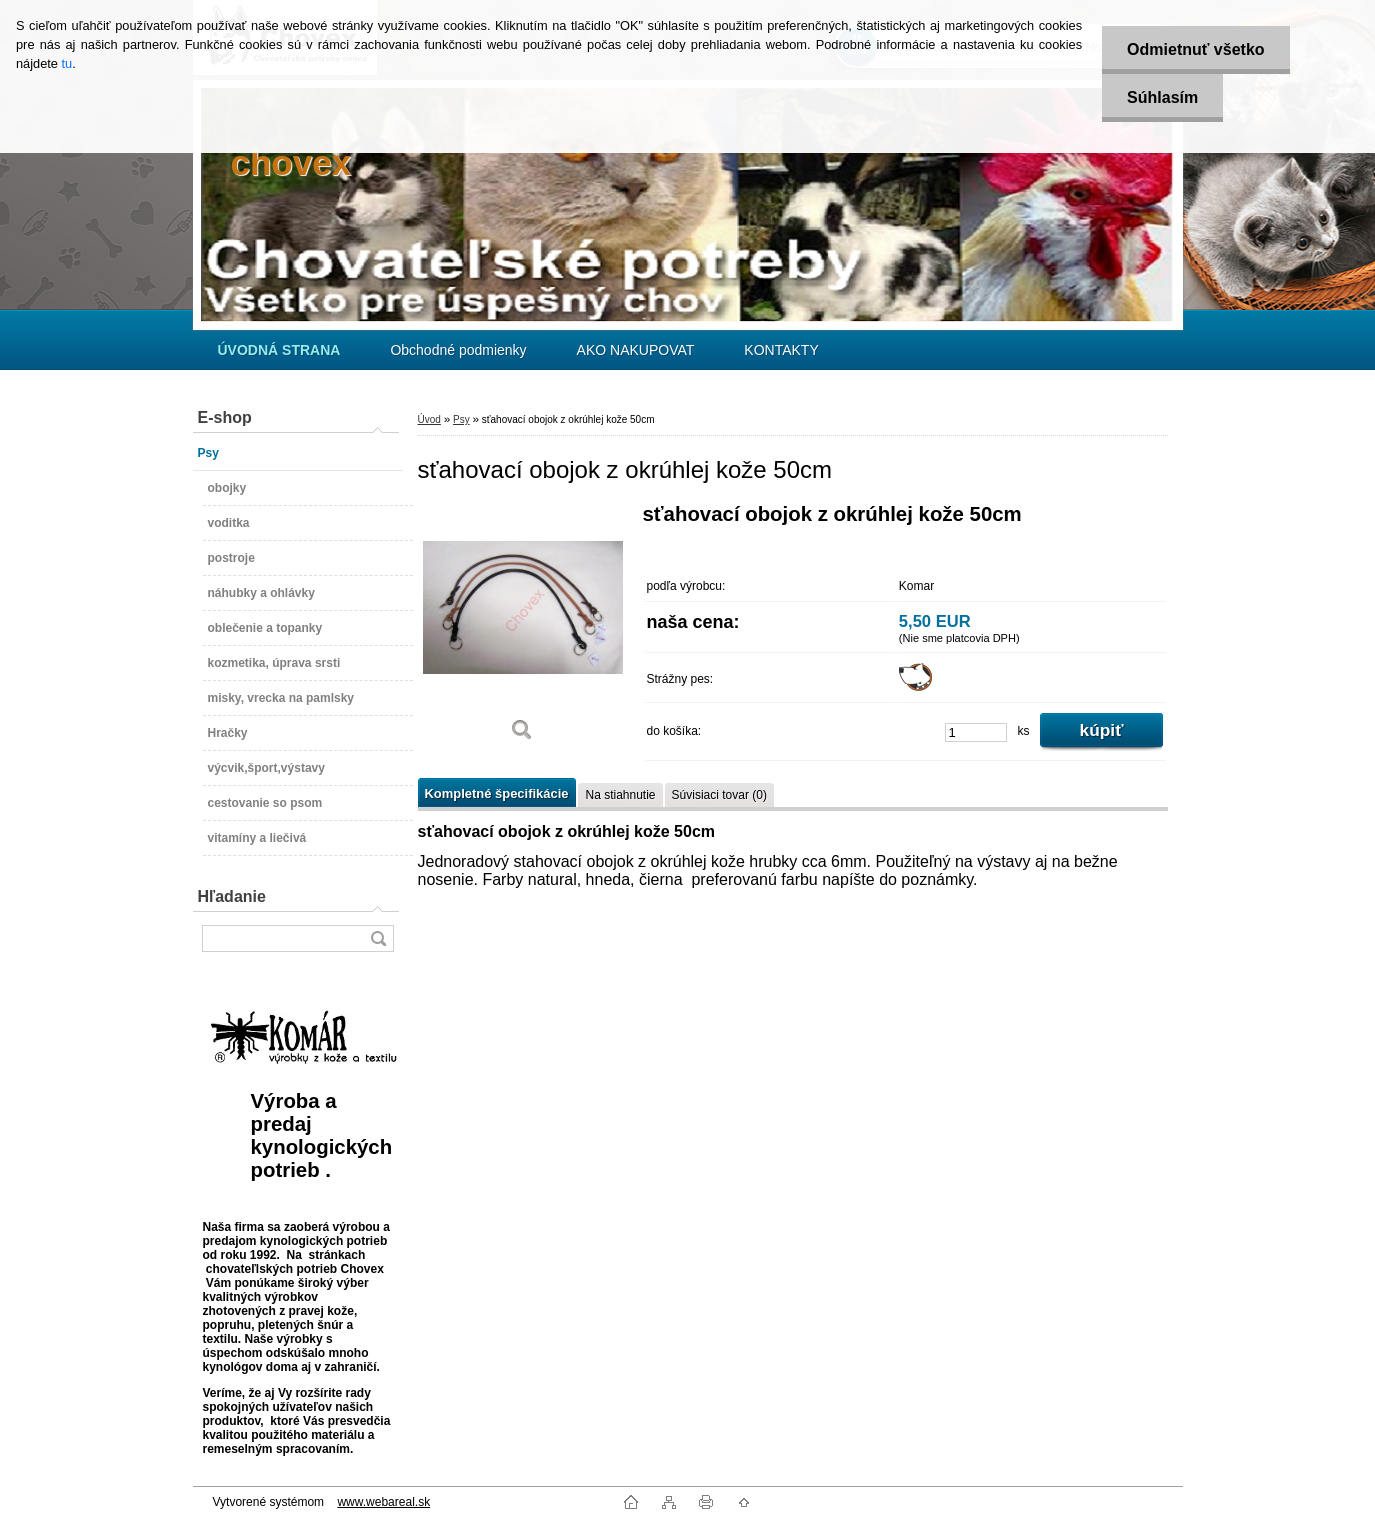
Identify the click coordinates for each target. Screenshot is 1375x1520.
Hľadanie (232, 896)
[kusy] (976, 732)
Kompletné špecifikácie (497, 793)
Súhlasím (1162, 97)
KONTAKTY (781, 350)
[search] (378, 938)
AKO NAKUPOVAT (636, 350)
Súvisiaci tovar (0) (719, 795)
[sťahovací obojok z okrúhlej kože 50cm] (523, 629)
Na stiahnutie (620, 795)
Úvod (429, 419)
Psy (461, 419)
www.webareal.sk (383, 1502)
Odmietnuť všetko (1195, 49)
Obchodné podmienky (458, 350)
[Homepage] (279, 350)
